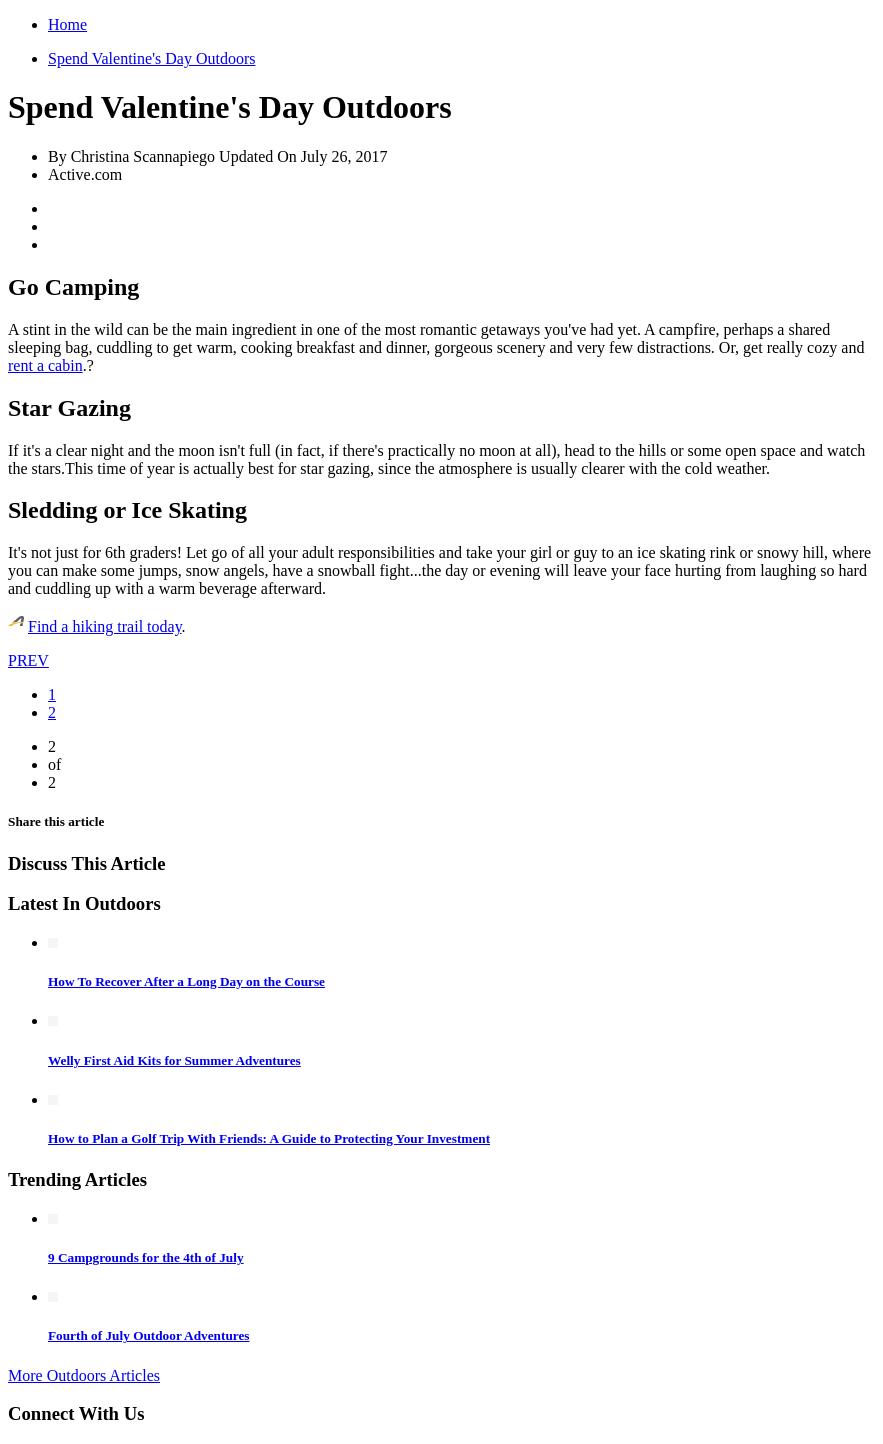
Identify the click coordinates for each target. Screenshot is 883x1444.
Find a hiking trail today (105, 626)
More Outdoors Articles (84, 1375)
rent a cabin (45, 365)
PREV (28, 660)
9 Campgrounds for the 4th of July (146, 1257)
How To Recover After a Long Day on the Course (186, 981)
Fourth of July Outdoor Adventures (148, 1335)
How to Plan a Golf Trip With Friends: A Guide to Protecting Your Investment (269, 1138)
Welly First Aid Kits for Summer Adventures (174, 1060)
